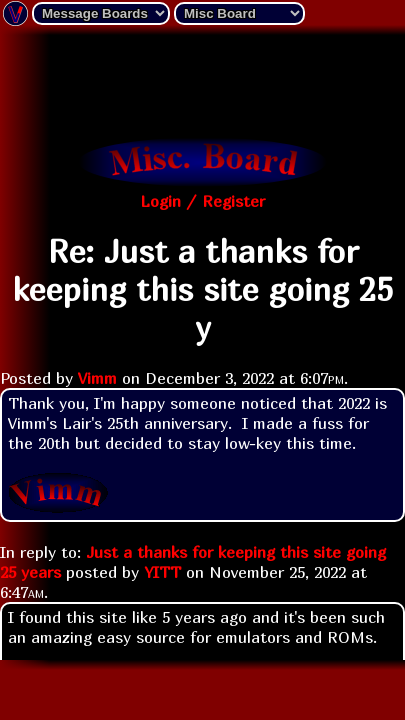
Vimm (97, 378)
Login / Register (202, 201)
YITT (162, 572)
